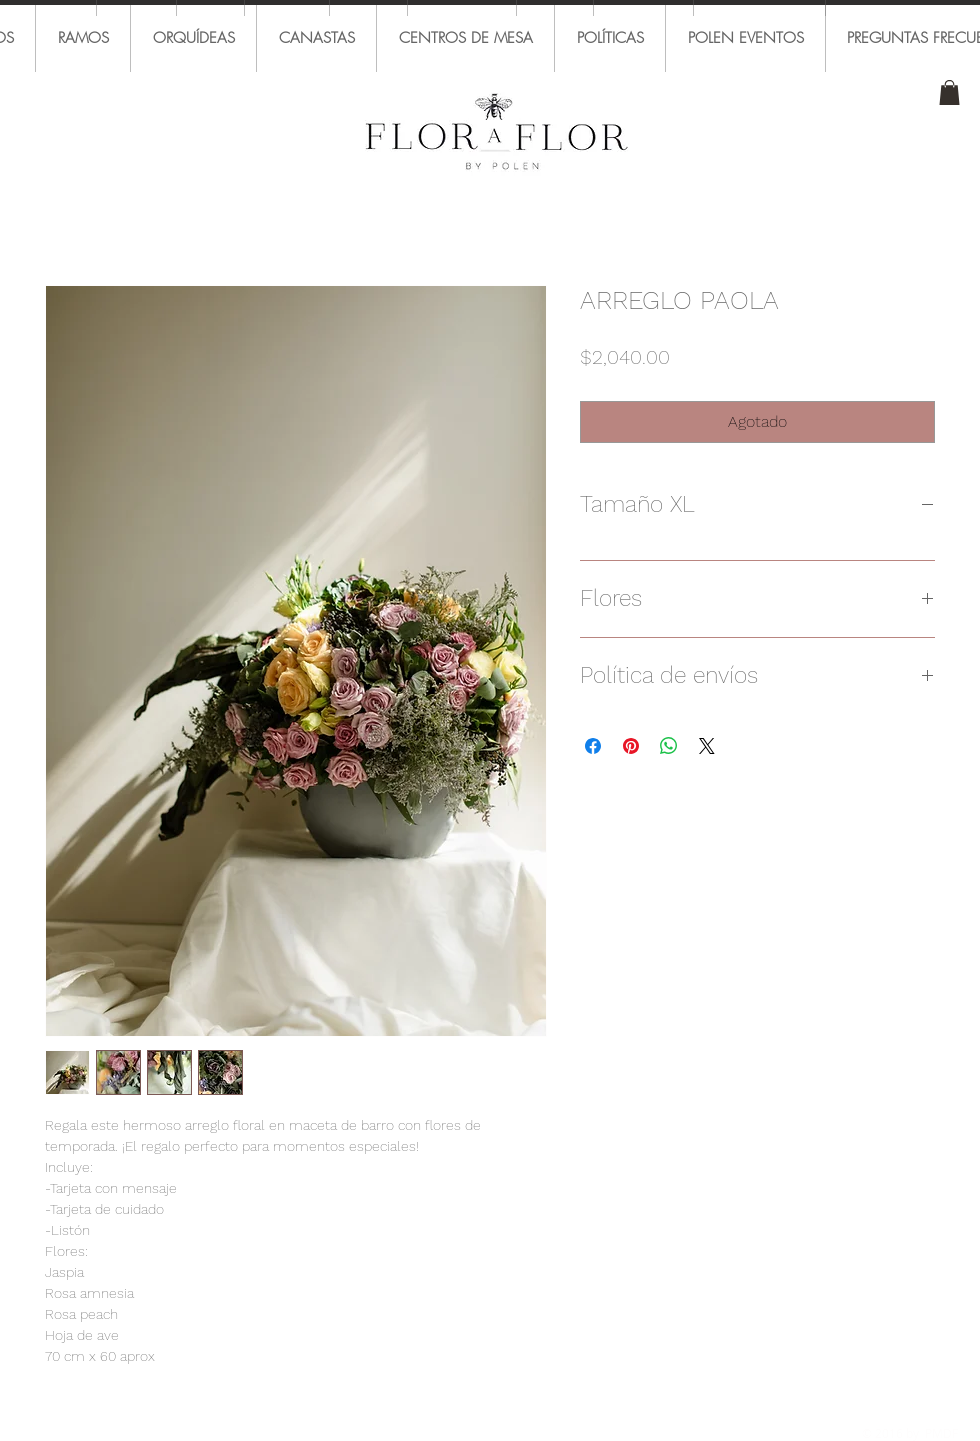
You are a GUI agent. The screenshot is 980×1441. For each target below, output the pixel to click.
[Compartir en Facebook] (593, 746)
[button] (949, 92)
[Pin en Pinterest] (631, 746)
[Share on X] (707, 746)
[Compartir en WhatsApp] (669, 746)
